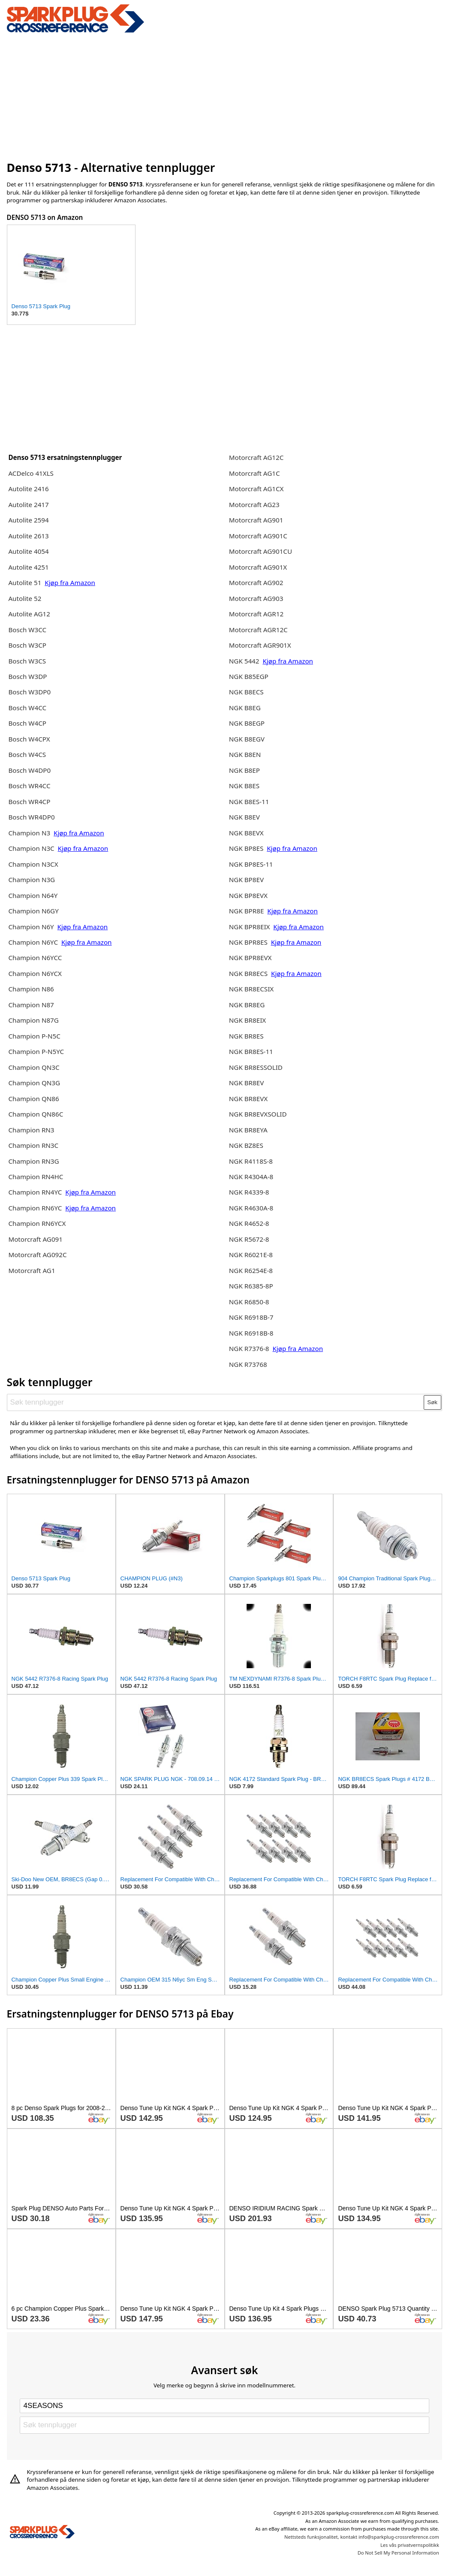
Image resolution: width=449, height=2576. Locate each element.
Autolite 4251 (28, 567)
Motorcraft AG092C (37, 1254)
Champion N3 (30, 833)
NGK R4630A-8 (251, 1208)
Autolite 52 (24, 598)
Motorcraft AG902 (256, 582)
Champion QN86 (33, 1098)
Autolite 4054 (28, 551)
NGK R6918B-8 (251, 1333)
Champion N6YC (34, 942)
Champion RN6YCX (37, 1223)
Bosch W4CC (27, 707)
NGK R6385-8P (251, 1286)
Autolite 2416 (28, 488)
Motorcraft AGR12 (256, 613)
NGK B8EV (244, 817)
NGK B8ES (244, 785)
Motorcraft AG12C (256, 457)
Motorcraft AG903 (256, 598)
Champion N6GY (33, 911)
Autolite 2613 (28, 535)
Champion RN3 (31, 1130)
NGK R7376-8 (249, 1348)
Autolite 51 (24, 582)
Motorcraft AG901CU (260, 551)
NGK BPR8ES (248, 942)
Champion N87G (33, 1020)
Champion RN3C (33, 1145)
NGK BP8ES (246, 848)
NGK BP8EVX (248, 895)
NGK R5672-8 (249, 1239)
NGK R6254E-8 (251, 1270)
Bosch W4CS (27, 754)
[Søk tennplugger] (215, 1402)
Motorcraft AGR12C (258, 629)
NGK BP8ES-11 (251, 864)
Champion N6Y (31, 926)
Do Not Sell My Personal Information (398, 2552)
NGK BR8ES (246, 1036)
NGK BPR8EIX (249, 926)
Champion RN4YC (35, 1192)
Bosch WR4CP (29, 801)
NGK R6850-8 (249, 1301)
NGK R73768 (248, 1364)
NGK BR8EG (247, 1004)
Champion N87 (31, 1004)
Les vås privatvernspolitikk (409, 2545)
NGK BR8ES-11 (251, 1051)
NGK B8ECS (246, 692)
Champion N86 (31, 989)
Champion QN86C (35, 1114)
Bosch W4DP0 (29, 770)
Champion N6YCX (35, 973)
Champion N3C (32, 848)
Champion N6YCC (35, 957)
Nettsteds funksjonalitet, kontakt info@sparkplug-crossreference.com (361, 2537)
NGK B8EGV (247, 739)
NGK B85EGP (248, 676)
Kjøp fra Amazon (70, 582)
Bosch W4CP (27, 723)
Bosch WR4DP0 (31, 817)
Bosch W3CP (27, 645)
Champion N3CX (33, 864)
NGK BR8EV (246, 1082)
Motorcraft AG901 (256, 520)
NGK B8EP (244, 770)
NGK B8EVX (246, 833)
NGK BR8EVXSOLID (258, 1114)
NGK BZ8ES (246, 1145)
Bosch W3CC (27, 629)
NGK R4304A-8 (251, 1176)
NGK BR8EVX (248, 1098)
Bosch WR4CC (29, 785)
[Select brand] (224, 2406)
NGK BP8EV (246, 879)
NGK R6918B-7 (251, 1317)
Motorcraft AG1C (254, 473)
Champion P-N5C (34, 1036)
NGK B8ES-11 (249, 801)
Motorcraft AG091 (35, 1239)
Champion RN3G (33, 1161)
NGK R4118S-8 (251, 1161)
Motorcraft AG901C (258, 535)
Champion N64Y (32, 895)
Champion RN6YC (35, 1208)
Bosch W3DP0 (29, 692)
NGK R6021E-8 (251, 1254)
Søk (432, 1402)
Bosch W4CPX (29, 739)
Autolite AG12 (29, 613)
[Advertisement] (225, 96)
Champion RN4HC (35, 1176)
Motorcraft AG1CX (256, 488)
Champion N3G (31, 879)
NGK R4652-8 (249, 1223)
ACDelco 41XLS (31, 473)
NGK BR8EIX (247, 1020)
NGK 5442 (245, 661)
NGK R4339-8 (249, 1192)
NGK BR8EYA (248, 1130)
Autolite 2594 (28, 520)
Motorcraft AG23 (254, 504)
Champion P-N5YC (36, 1051)
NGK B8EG (245, 707)
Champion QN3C (33, 1067)
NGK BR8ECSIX (251, 989)
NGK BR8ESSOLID (256, 1067)
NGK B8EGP (247, 723)
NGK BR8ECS (249, 973)
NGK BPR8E (246, 911)
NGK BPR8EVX (250, 957)
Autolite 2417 (28, 504)
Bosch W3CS (27, 661)
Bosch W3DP (27, 676)
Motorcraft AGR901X (260, 645)
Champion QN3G (34, 1082)
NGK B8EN (245, 754)
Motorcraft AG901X (258, 567)
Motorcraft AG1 (31, 1270)
